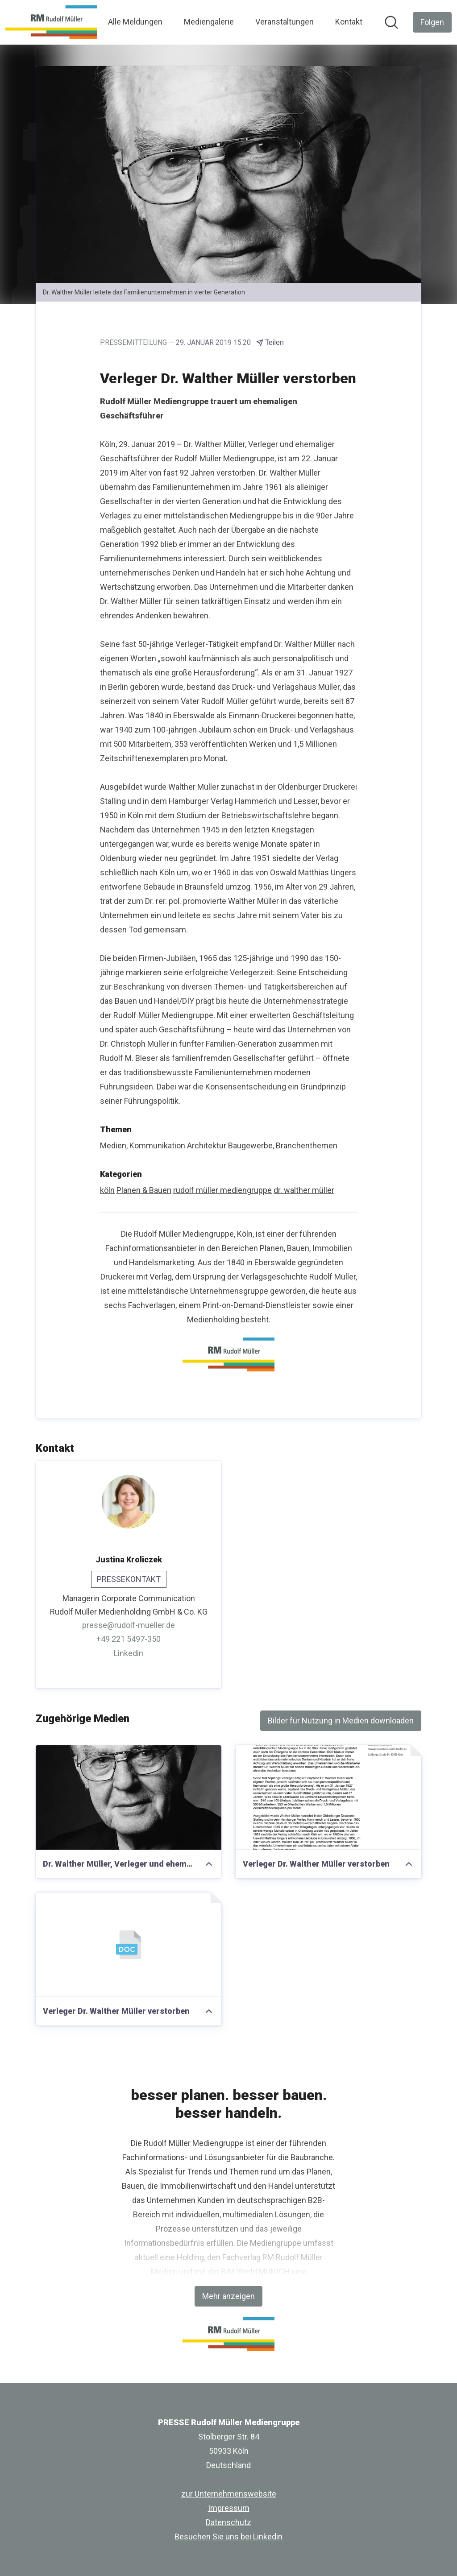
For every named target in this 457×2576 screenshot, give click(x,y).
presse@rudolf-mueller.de (128, 1625)
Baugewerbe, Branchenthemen (282, 1145)
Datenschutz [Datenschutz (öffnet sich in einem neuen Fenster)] (228, 2522)
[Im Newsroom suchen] (391, 22)
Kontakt (348, 21)
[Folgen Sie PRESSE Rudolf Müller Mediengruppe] (432, 22)
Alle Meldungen (135, 21)
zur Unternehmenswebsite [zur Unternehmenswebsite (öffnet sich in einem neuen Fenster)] (228, 2493)
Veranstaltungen (284, 21)
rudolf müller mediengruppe (222, 1190)
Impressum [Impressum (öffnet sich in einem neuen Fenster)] (228, 2508)
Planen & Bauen (143, 1190)
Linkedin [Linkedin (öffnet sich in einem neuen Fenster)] (128, 1653)
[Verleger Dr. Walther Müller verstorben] (328, 1797)
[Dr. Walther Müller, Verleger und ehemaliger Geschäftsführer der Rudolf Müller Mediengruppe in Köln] (128, 1797)
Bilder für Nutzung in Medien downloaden (341, 1720)
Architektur (206, 1145)
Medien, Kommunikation (142, 1145)
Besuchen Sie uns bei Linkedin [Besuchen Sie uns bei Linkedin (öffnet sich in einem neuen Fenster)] (228, 2536)
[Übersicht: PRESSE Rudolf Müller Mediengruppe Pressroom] (51, 22)
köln (107, 1190)
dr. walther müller (304, 1190)
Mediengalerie (209, 21)
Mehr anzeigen (228, 2296)
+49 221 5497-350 (128, 1639)
